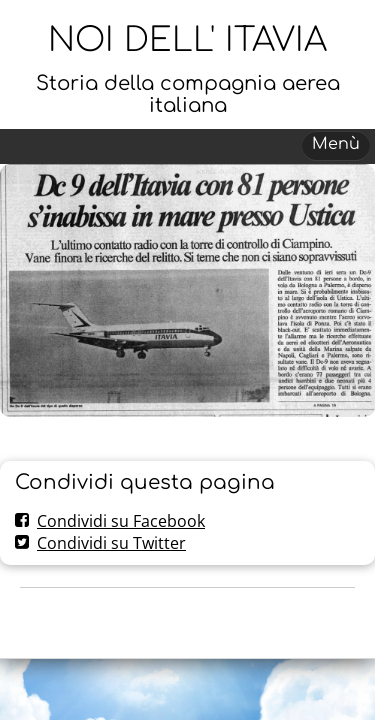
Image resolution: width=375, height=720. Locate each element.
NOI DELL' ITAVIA (187, 40)
